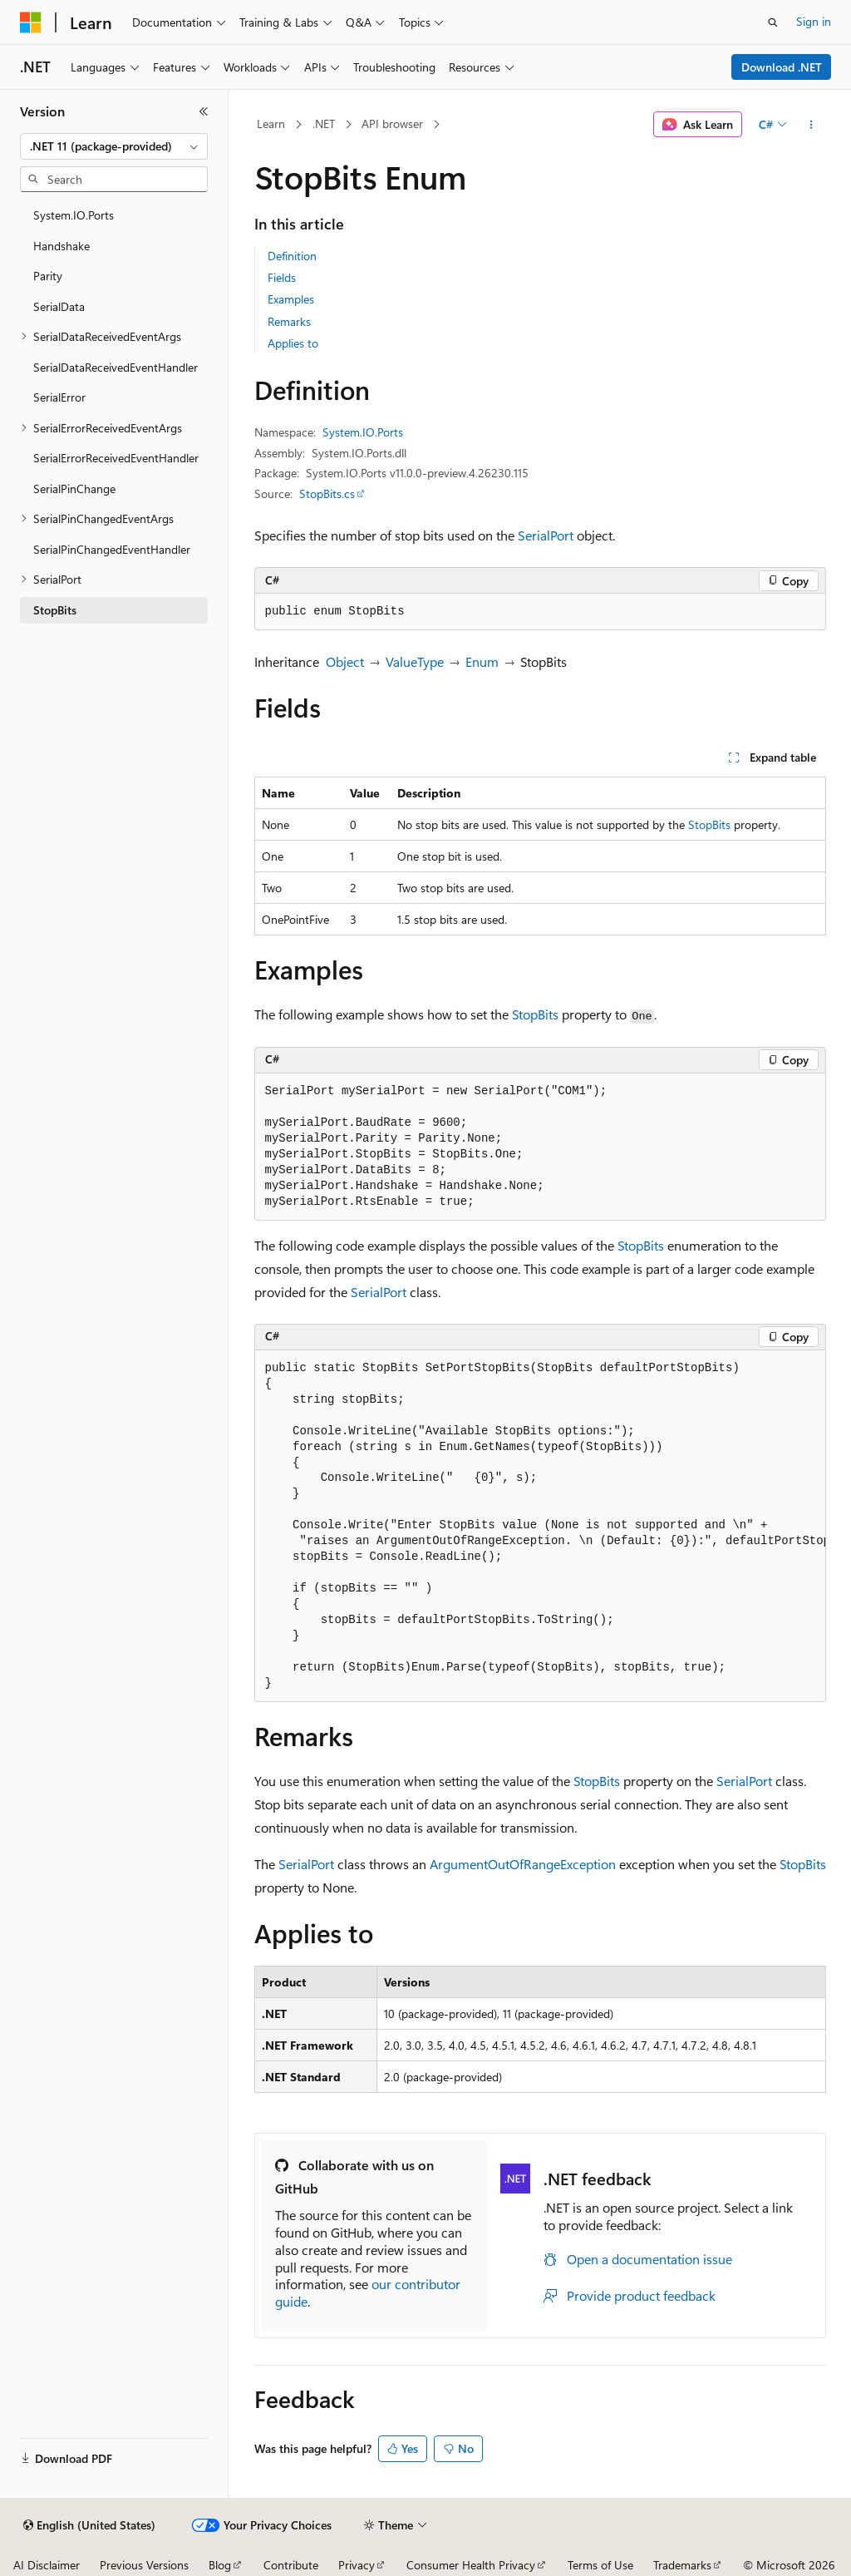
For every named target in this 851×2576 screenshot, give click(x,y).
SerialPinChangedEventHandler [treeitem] (111, 549)
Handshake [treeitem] (61, 246)
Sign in (813, 21)
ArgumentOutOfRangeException (523, 1864)
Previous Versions (144, 2565)
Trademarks (682, 2565)
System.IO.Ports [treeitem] (73, 215)
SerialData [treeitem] (59, 306)
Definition (292, 256)
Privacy (356, 2565)
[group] (540, 1526)
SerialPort (545, 535)
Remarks (289, 321)
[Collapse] (203, 111)
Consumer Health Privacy (470, 2565)
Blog (220, 2565)
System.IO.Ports (362, 432)
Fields (282, 277)
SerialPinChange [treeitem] (74, 488)
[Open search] (773, 22)
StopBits (709, 824)
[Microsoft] (31, 22)
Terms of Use (600, 2565)
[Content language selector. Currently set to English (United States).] (89, 2525)
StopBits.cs (327, 493)
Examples (291, 299)
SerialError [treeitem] (59, 397)
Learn (271, 123)
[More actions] (810, 124)
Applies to (293, 343)
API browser (392, 123)
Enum (482, 661)
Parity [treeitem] (47, 276)
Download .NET (781, 67)
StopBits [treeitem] (54, 610)
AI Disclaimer (46, 2565)
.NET (323, 123)
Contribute (290, 2565)
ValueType (415, 661)
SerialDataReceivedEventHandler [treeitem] (115, 367)
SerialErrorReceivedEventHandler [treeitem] (116, 458)
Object (345, 661)
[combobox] (114, 146)
